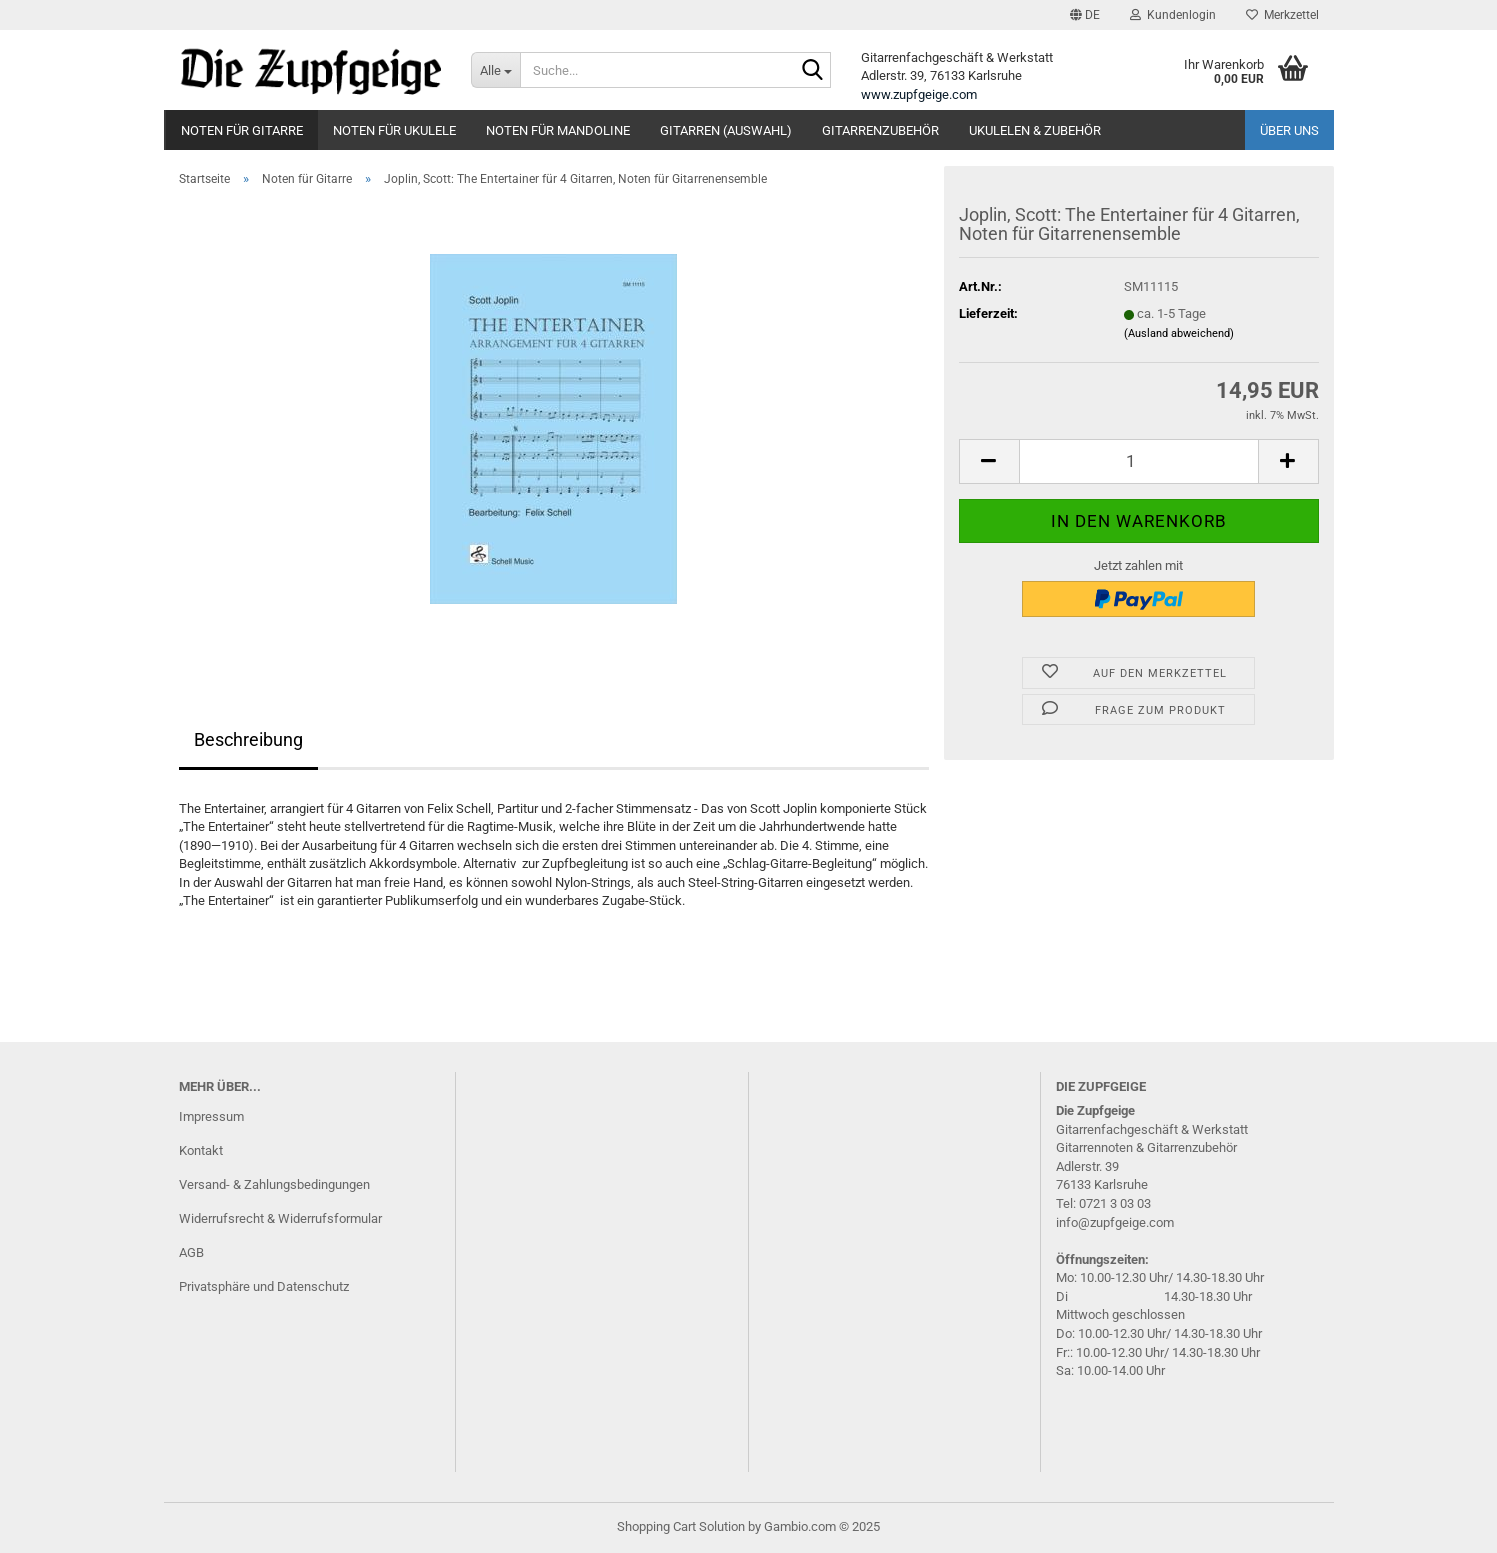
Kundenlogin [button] (1173, 15)
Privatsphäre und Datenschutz (264, 1286)
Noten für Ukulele (394, 130)
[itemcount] (1139, 461)
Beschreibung (248, 739)
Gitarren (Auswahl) (726, 130)
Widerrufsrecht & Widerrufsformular (280, 1218)
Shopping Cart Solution (681, 1526)
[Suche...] (495, 70)
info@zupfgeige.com (1115, 1222)
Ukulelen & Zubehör (1035, 130)
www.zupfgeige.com (919, 94)
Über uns (1289, 130)
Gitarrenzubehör (880, 130)
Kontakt (201, 1150)
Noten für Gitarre (242, 130)
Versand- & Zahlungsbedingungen (274, 1184)
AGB (191, 1252)
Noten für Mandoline (558, 130)
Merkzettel (1282, 15)
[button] (1085, 15)
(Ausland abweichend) (1179, 333)
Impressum (211, 1116)
